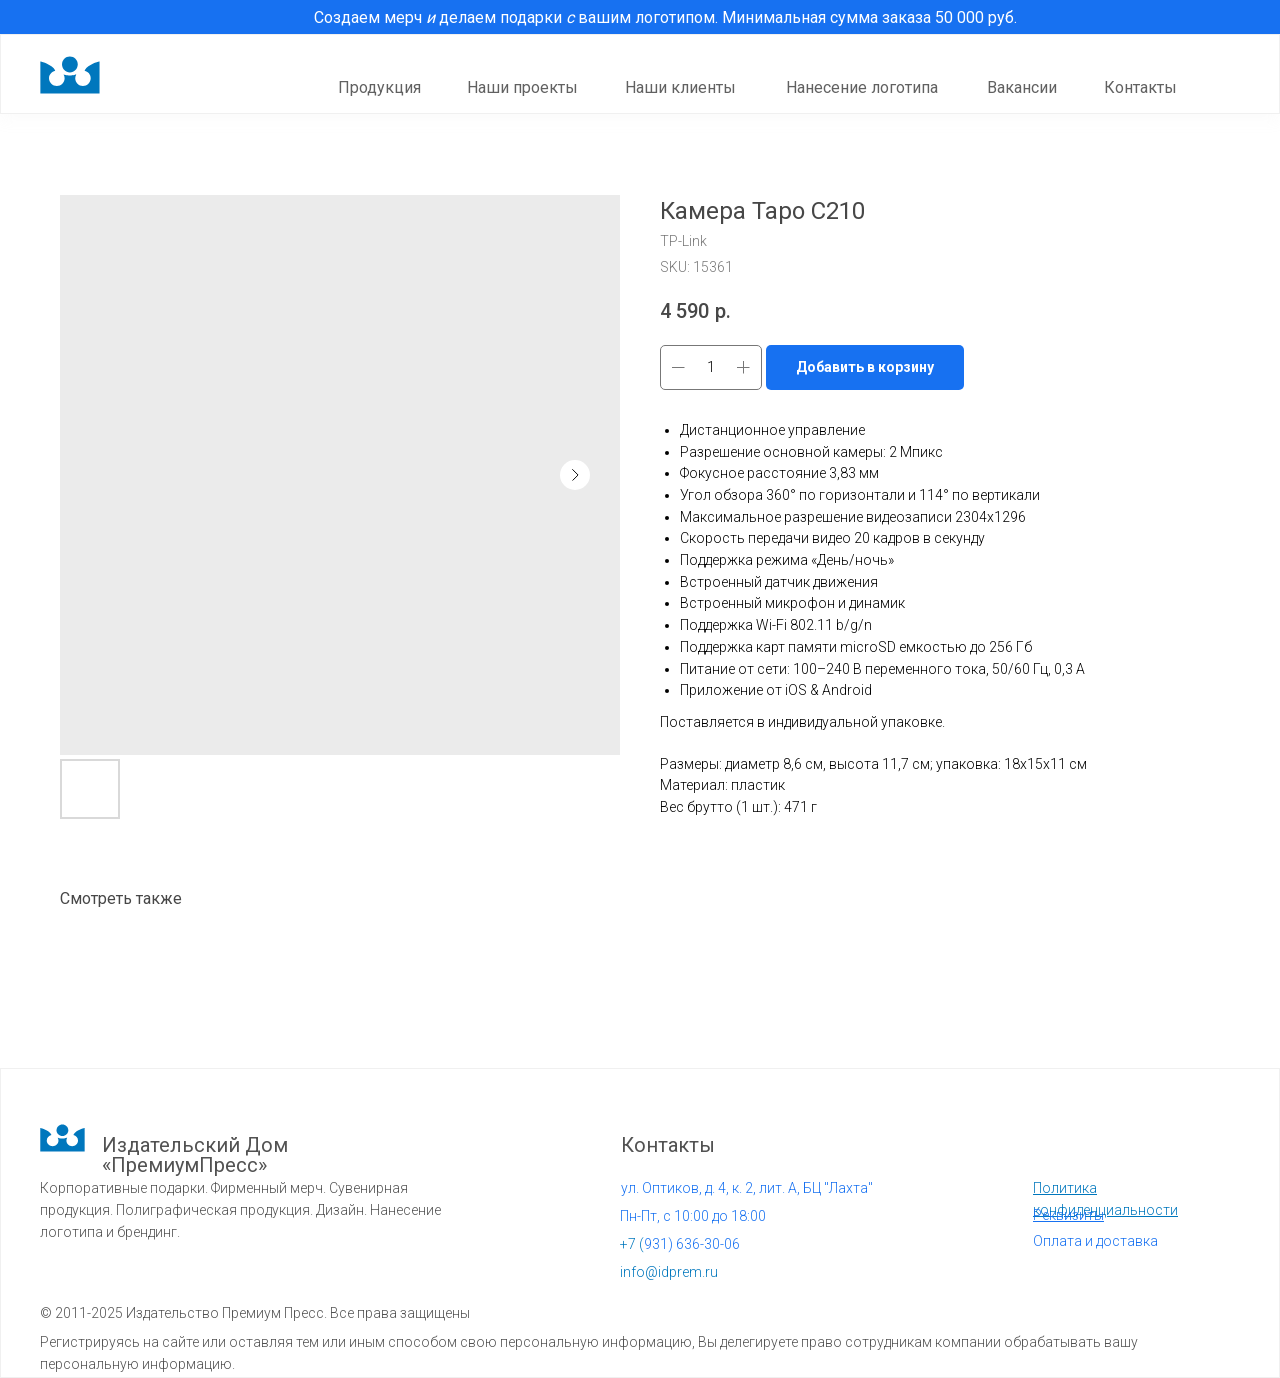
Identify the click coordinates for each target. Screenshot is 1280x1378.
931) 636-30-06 (680, 1244)
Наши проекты (522, 87)
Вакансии (1022, 87)
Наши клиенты (680, 87)
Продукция (379, 87)
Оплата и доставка (1095, 1241)
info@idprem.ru (669, 1272)
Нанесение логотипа (862, 87)
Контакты (1140, 87)
